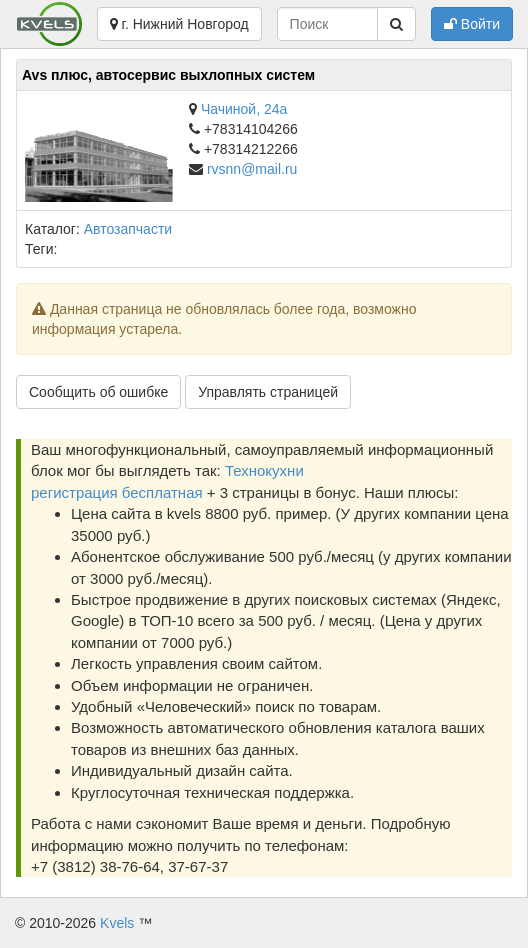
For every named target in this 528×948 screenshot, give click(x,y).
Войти (472, 24)
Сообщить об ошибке (98, 392)
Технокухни (264, 470)
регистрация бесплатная (117, 492)
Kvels (117, 923)
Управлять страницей (268, 392)
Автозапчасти (128, 229)
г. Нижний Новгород (179, 24)
